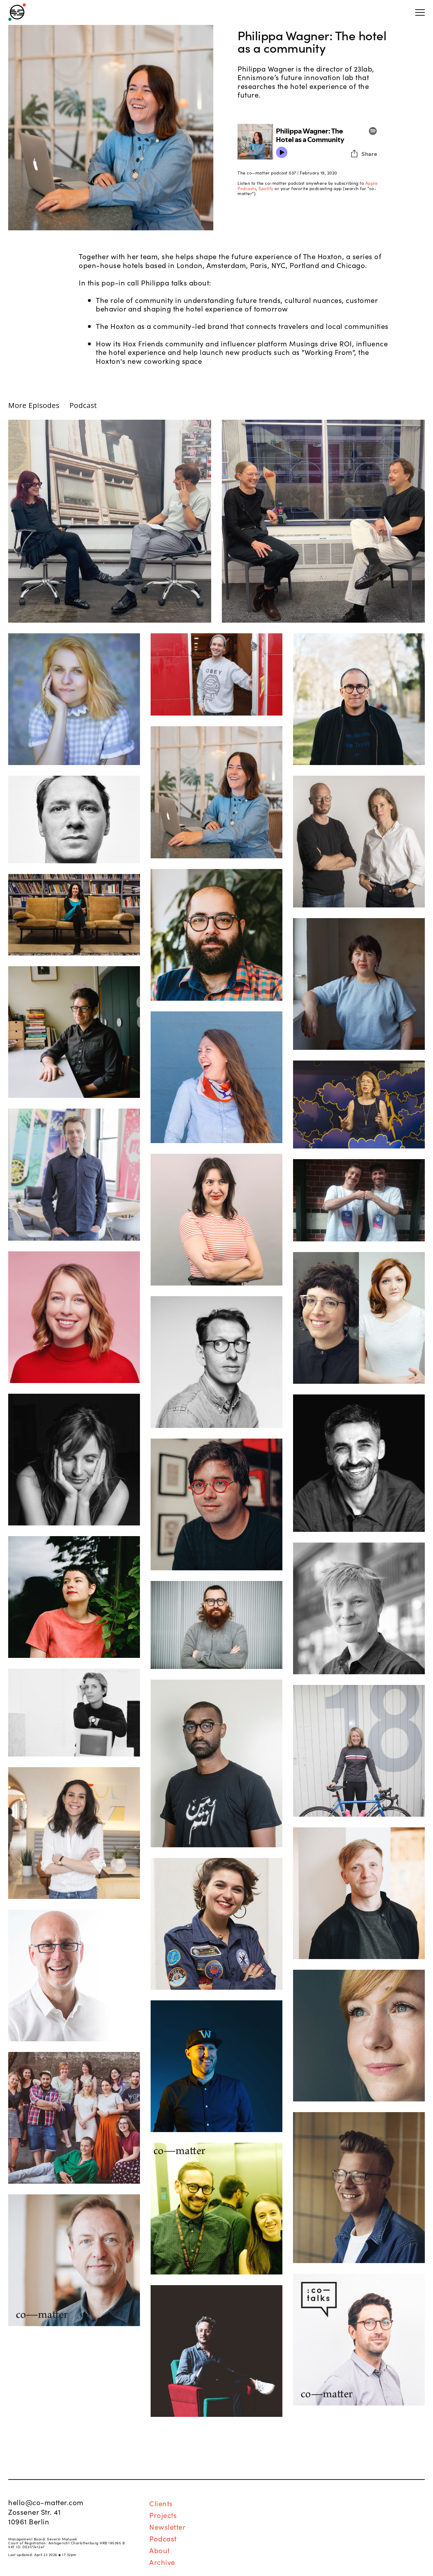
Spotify (266, 188)
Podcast (83, 405)
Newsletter (167, 2527)
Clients (161, 2503)
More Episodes (33, 405)
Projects (163, 2515)
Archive (162, 2562)
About (159, 2550)
